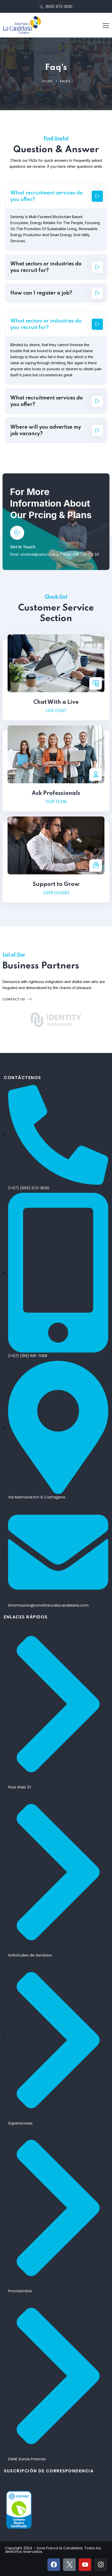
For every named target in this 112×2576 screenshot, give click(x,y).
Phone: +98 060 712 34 (79, 554)
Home (47, 81)
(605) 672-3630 (56, 6)
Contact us (16, 999)
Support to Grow (56, 884)
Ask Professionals (56, 793)
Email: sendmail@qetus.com (33, 554)
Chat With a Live (56, 702)
